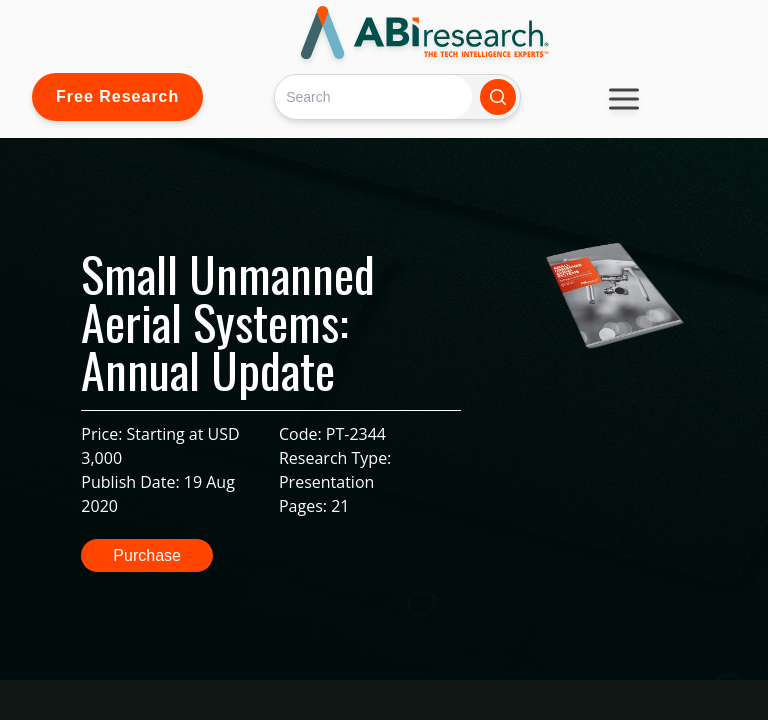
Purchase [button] (147, 555)
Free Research (117, 96)
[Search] (373, 96)
